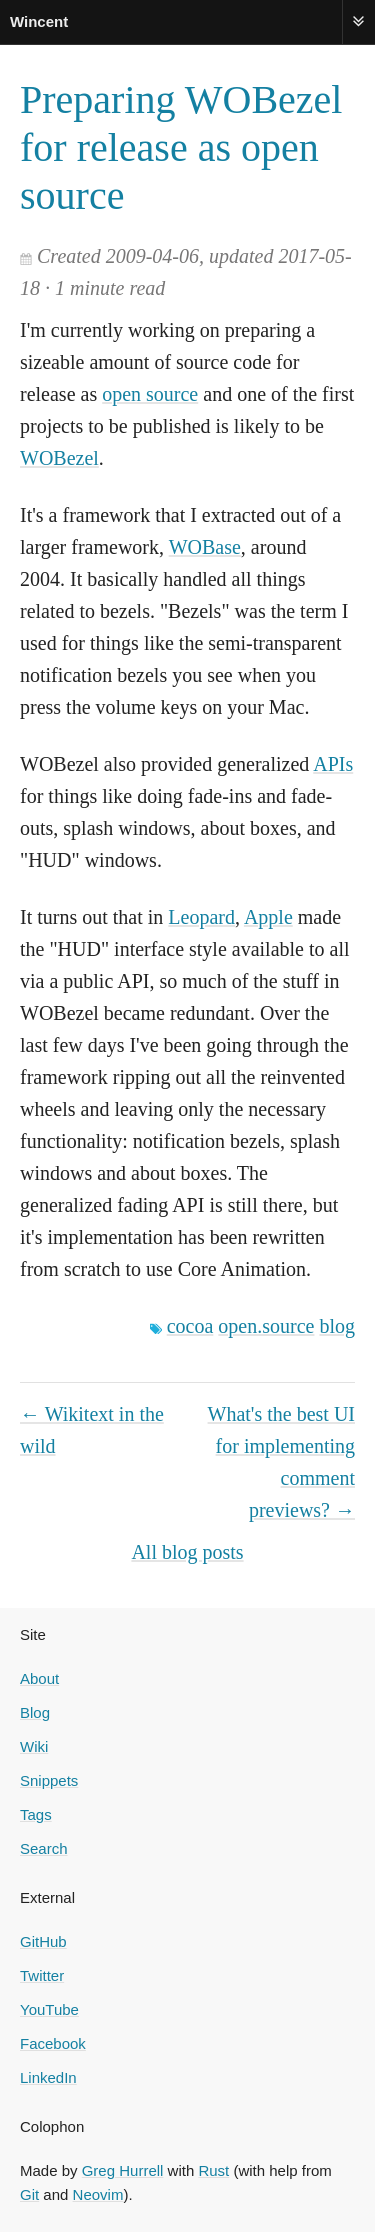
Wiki (34, 1746)
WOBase (205, 547)
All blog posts (187, 1552)
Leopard (201, 917)
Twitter (42, 1975)
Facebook (53, 2043)
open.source (266, 1326)
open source (150, 394)
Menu (359, 21)
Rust (213, 2170)
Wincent (39, 21)
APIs (333, 764)
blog (337, 1326)
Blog (35, 1712)
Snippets (49, 1780)
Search (44, 1848)
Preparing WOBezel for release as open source (181, 147)
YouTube (49, 2009)
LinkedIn (48, 2077)
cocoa (190, 1326)
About (39, 1678)
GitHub (43, 1941)
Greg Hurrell (123, 2170)
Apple (268, 917)
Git (29, 2194)
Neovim (98, 2194)
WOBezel (59, 458)
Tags (36, 1814)
